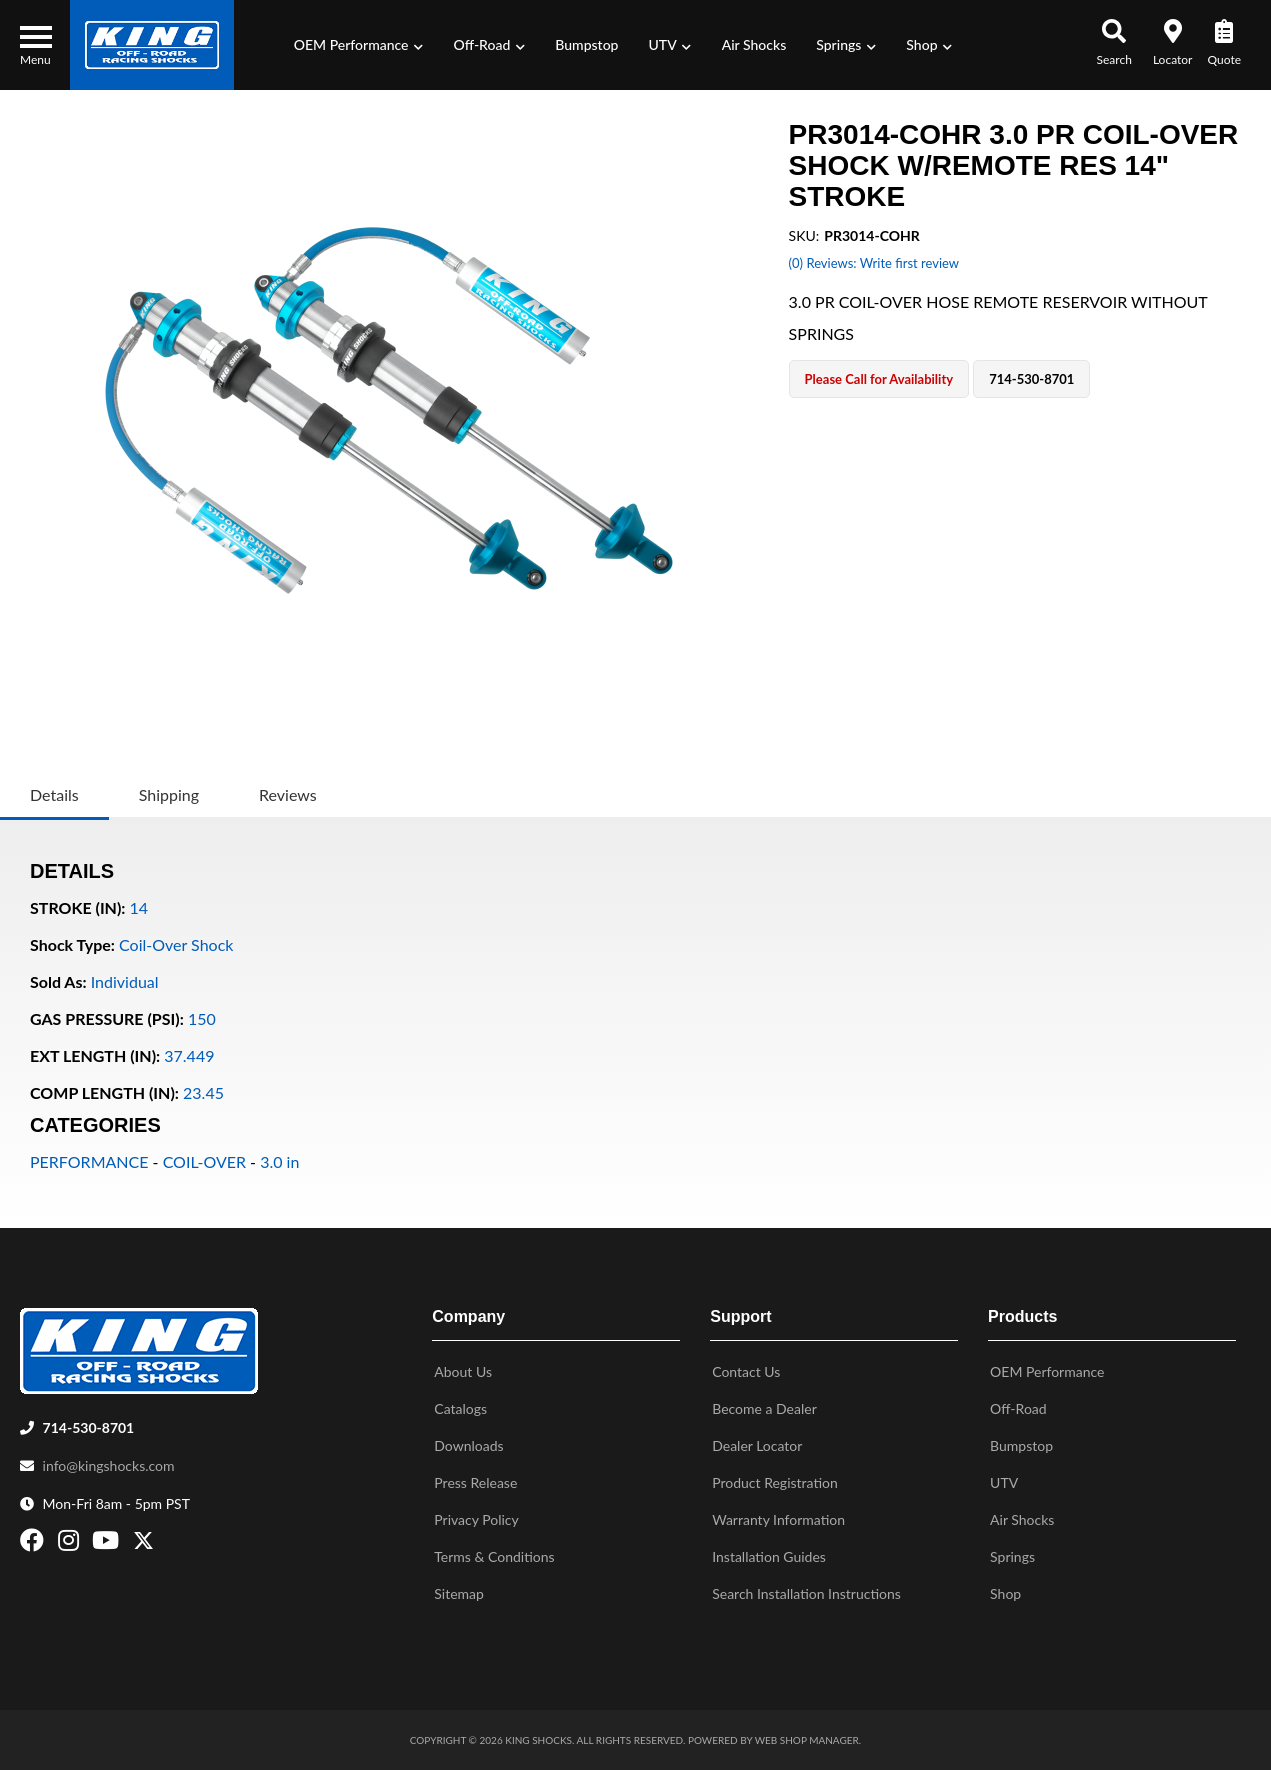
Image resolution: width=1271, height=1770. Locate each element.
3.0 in (279, 1161)
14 (139, 907)
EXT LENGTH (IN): (95, 1055)
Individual (125, 981)
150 (202, 1018)
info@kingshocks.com (109, 1465)
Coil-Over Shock (176, 944)
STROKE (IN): (77, 907)
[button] (359, 45)
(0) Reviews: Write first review (874, 263)
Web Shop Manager (807, 1740)
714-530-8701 (89, 1427)
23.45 (203, 1092)
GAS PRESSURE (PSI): (107, 1018)
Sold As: (58, 981)
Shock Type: (72, 944)
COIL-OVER (204, 1161)
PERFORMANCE (89, 1161)
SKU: (804, 235)
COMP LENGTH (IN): (104, 1092)
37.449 (189, 1055)
